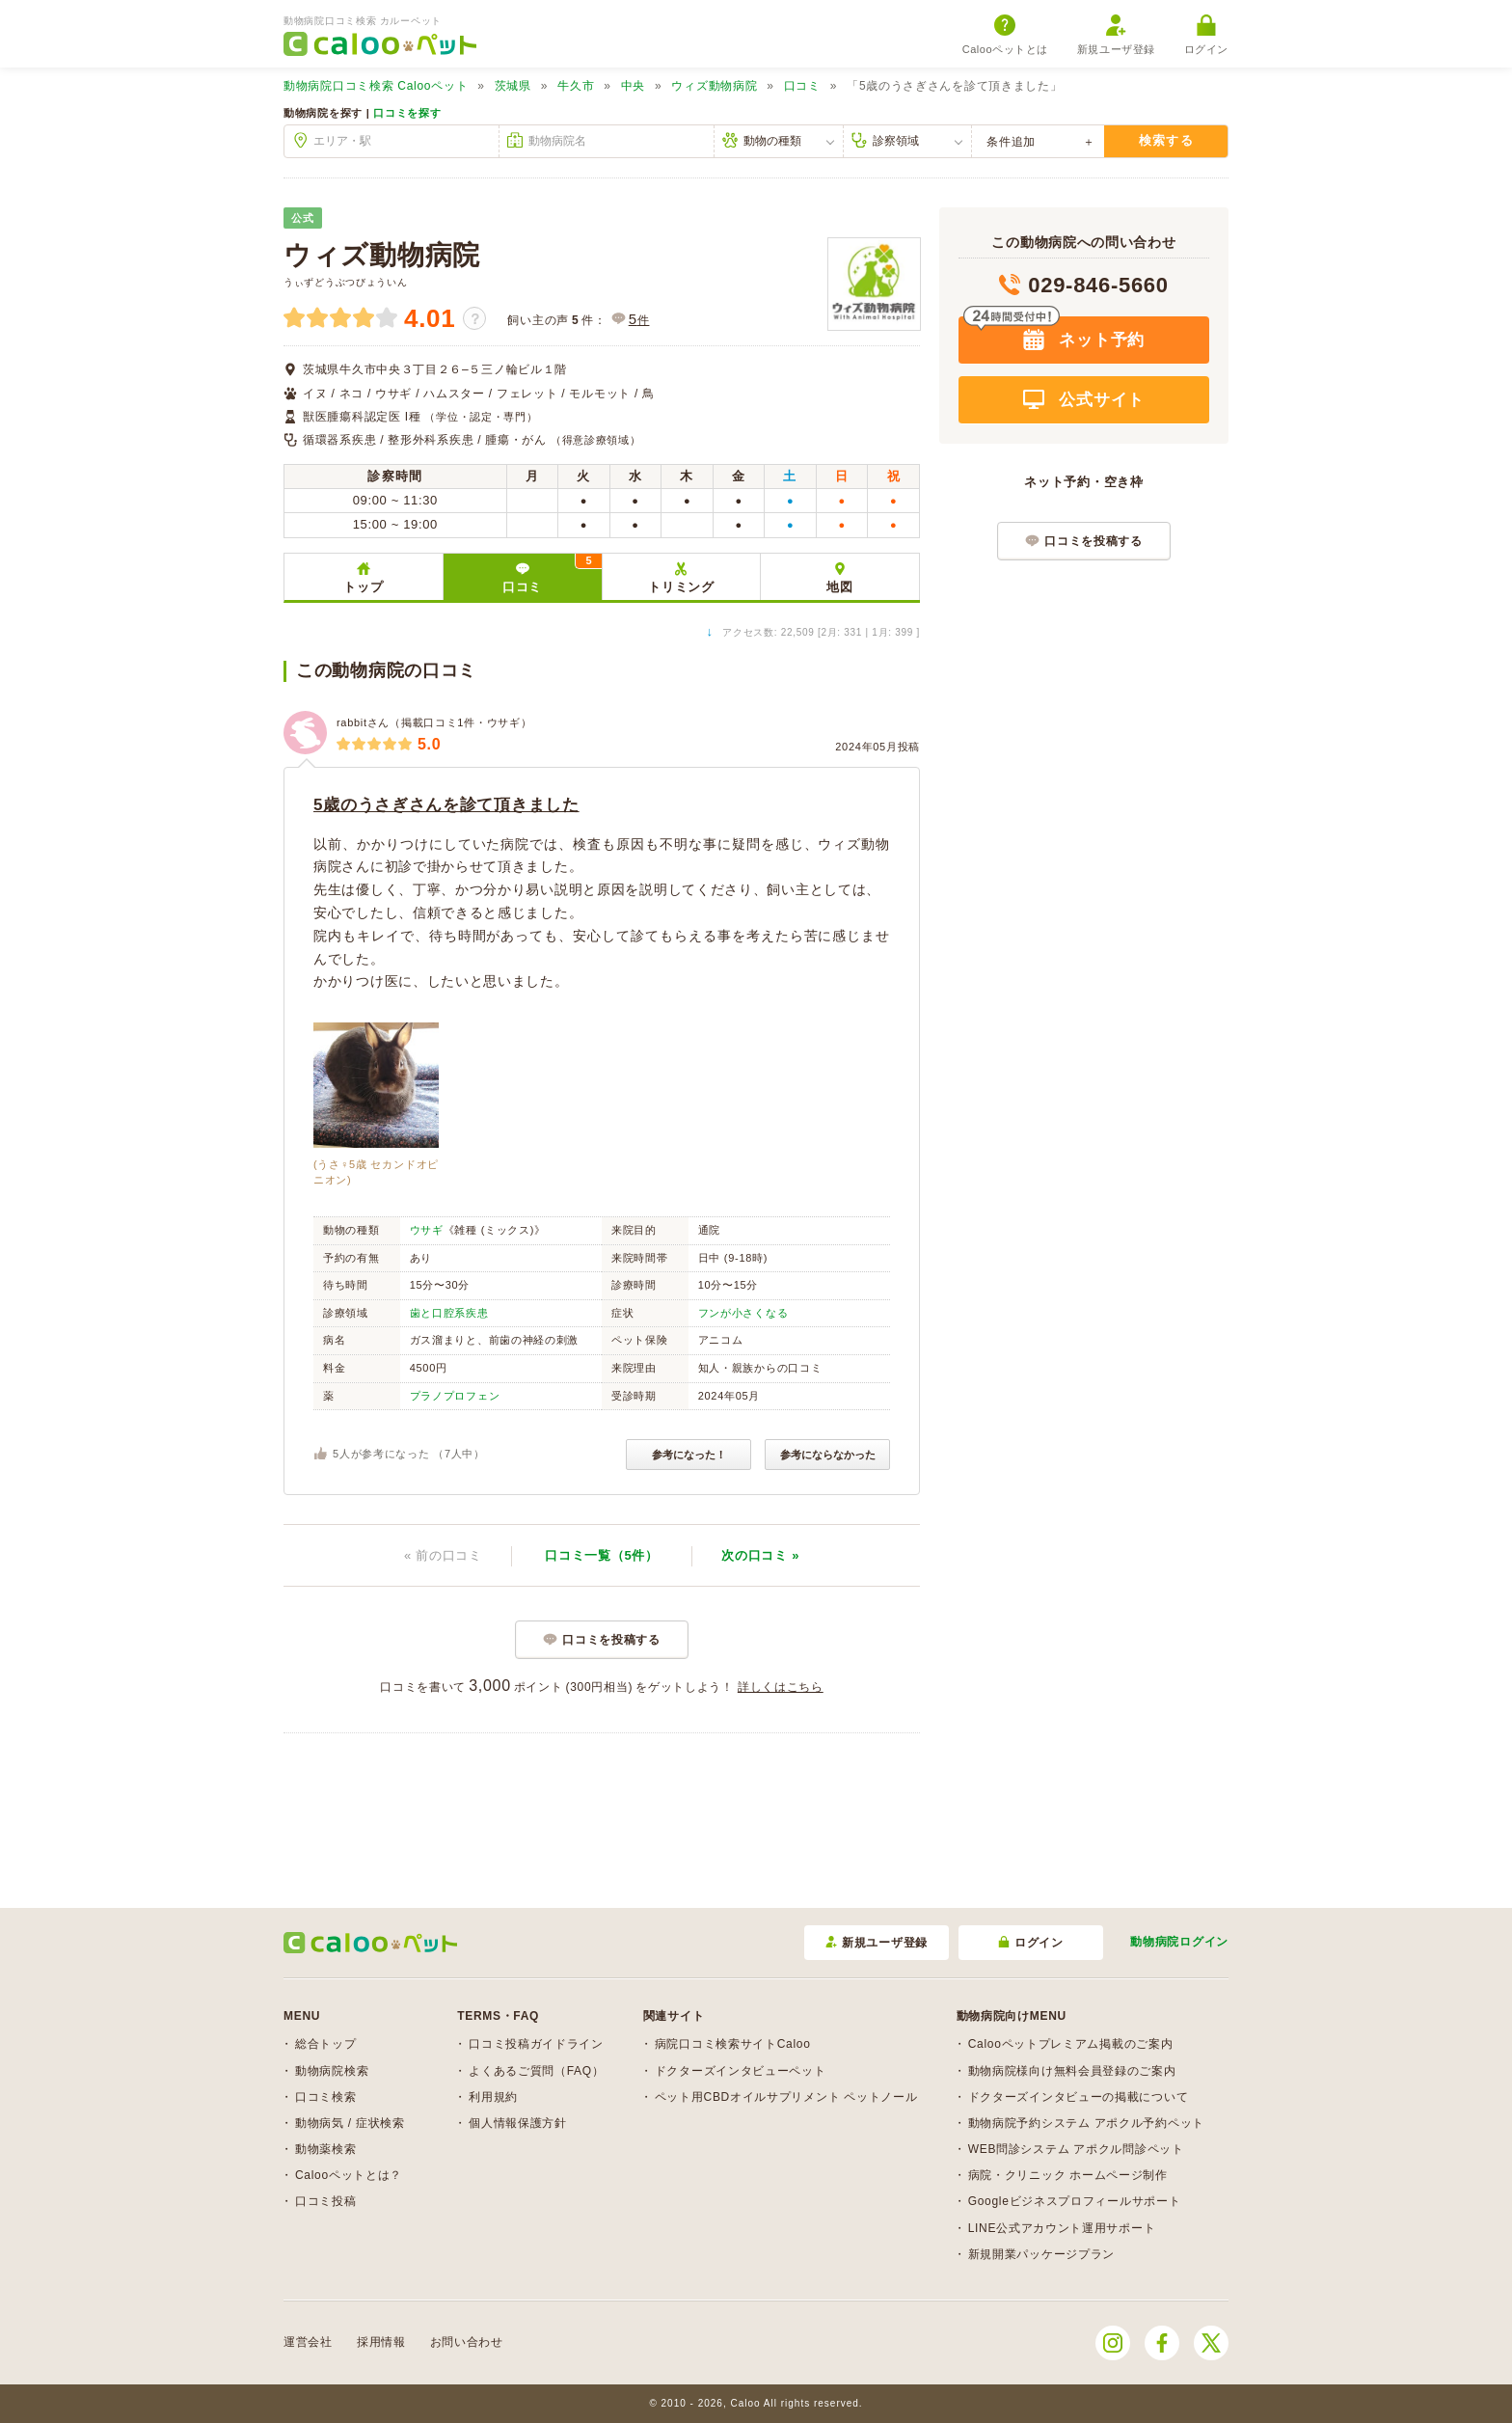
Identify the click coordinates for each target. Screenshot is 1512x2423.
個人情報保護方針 (518, 2123)
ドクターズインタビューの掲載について (1078, 2097)
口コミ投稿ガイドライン (536, 2044)
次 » (760, 1555)
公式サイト (1099, 400)
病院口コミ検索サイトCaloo (733, 2044)
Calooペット (376, 86)
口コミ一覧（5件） (602, 1555)
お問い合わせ (466, 2342)
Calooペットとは (1005, 34)
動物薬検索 (326, 2149)
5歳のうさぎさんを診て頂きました (446, 805)
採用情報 (381, 2342)
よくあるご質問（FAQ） (536, 2071)
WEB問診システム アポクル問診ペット (1076, 2149)
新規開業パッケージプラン (1041, 2254)
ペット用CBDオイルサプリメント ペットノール (786, 2097)
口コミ (802, 86)
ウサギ (427, 1230)
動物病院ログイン (1179, 1941)
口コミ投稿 (326, 2201)
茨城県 (513, 86)
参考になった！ (689, 1454)
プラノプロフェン (455, 1396)
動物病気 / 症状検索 (350, 2123)
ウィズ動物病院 (714, 86)
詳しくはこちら (781, 1687)
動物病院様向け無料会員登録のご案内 (1072, 2071)
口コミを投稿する (611, 1640)
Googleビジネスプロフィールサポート (1074, 2201)
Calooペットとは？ (348, 2175)
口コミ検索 (326, 2097)
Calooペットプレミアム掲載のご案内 (1071, 2044)
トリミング (681, 587)
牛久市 (575, 86)
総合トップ (326, 2044)
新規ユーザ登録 (1116, 34)
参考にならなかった (828, 1454)
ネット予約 (1099, 340)
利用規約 (493, 2097)
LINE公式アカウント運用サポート (1062, 2228)
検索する (1166, 140)
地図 (839, 587)
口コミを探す (407, 113)
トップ (363, 587)
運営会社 (308, 2342)
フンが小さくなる (743, 1313)
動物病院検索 (331, 2071)
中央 (633, 86)
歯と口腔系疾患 (449, 1313)
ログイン (1206, 34)
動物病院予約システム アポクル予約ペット (1086, 2123)
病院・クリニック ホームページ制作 (1068, 2175)
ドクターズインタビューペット (740, 2071)
